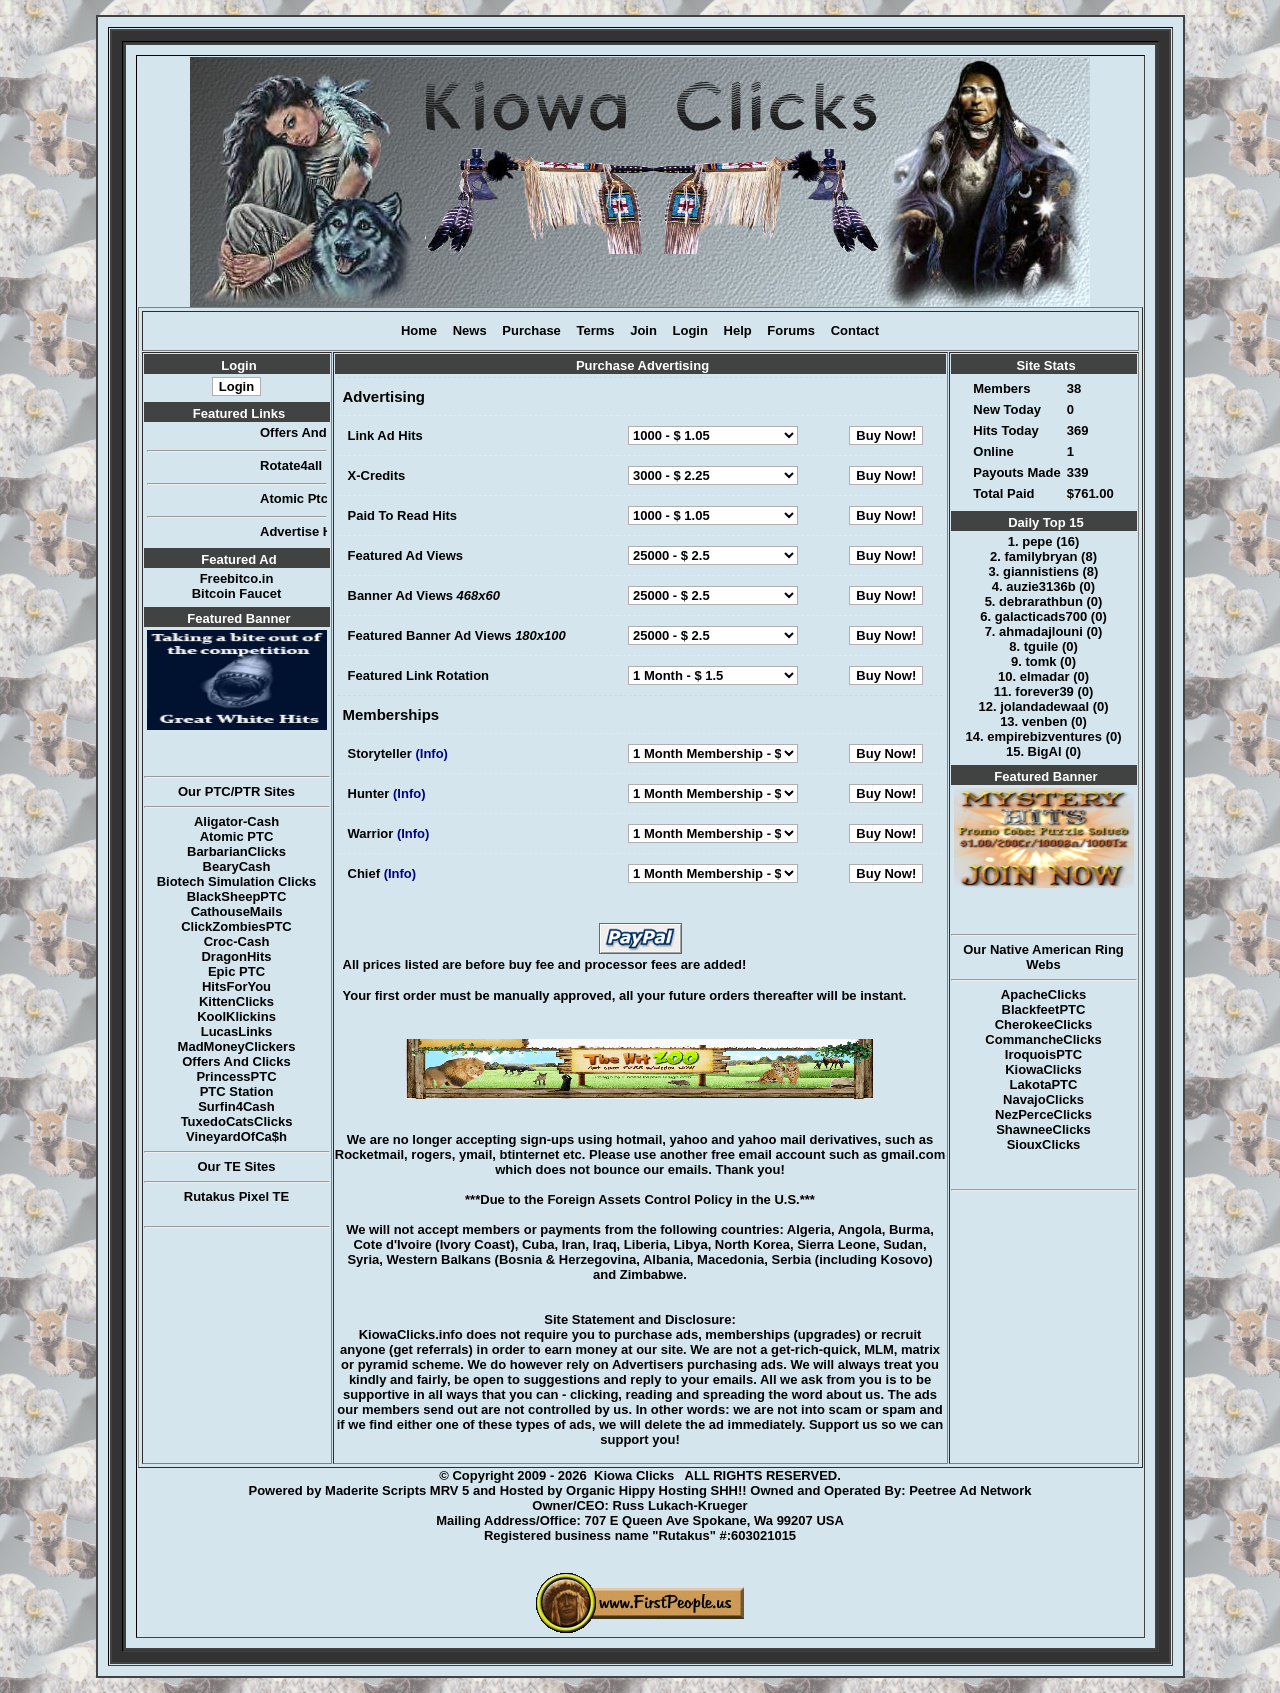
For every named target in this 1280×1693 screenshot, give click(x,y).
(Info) (431, 753)
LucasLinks (237, 1031)
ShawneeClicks (1043, 1129)
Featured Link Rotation (419, 675)
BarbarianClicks (236, 851)
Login (690, 330)
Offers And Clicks (236, 1061)
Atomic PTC (237, 836)
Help (738, 330)
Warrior (371, 833)
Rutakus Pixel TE (236, 1196)
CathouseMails (237, 911)
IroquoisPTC (1043, 1054)
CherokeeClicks (1044, 1024)
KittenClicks (236, 1001)
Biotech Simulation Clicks (237, 881)
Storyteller (380, 753)
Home (419, 330)
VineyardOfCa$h (236, 1136)
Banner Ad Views (400, 595)
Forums (791, 330)
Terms (595, 330)
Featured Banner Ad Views (430, 635)
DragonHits (236, 956)
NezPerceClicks (1043, 1114)
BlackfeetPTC (1044, 1009)
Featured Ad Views (406, 555)
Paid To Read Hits (403, 515)
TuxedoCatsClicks (237, 1121)
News (470, 330)
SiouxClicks (1044, 1144)
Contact (855, 330)
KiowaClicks (1043, 1069)
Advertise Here (316, 531)
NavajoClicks (1043, 1099)
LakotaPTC (1044, 1084)
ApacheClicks (1043, 994)
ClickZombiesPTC (236, 926)
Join (643, 330)
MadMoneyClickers (237, 1046)
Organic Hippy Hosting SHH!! (656, 1490)
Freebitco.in (237, 578)
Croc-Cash (237, 941)
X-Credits (377, 475)
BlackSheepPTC (237, 896)
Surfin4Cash (236, 1106)
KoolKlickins (236, 1016)
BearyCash (237, 866)
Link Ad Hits (385, 435)
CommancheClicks (1043, 1039)
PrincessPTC (236, 1076)
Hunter (369, 793)
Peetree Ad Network (970, 1490)
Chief (364, 873)
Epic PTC (236, 971)
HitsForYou (236, 986)
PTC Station (237, 1091)
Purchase (531, 330)
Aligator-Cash (236, 821)
